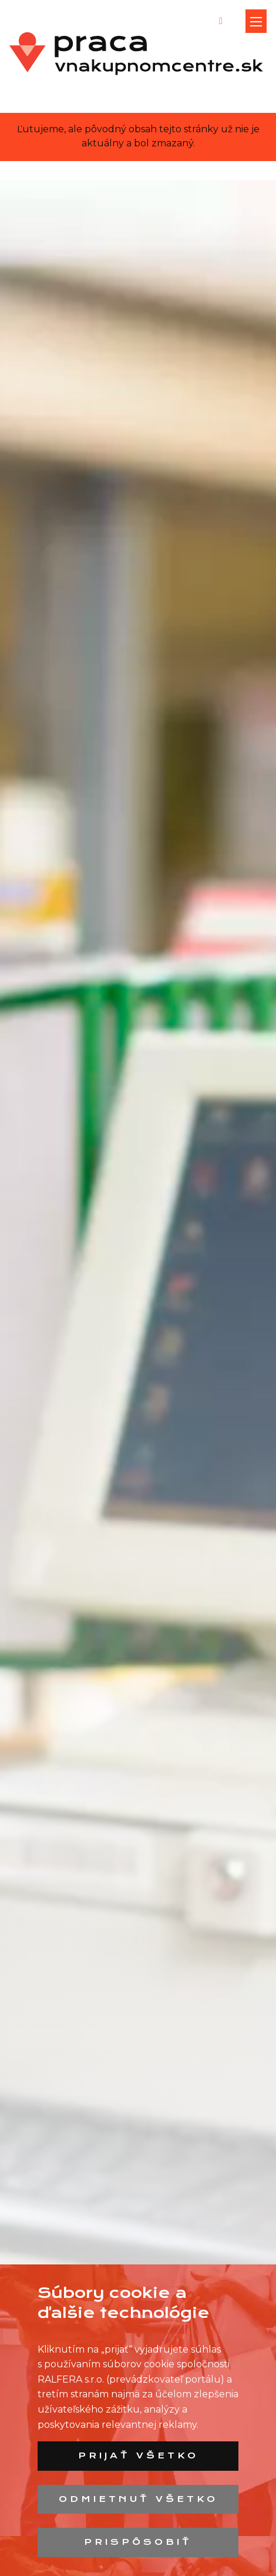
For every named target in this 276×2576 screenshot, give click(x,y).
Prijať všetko (138, 2455)
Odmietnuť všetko (138, 2499)
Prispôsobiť (138, 2542)
